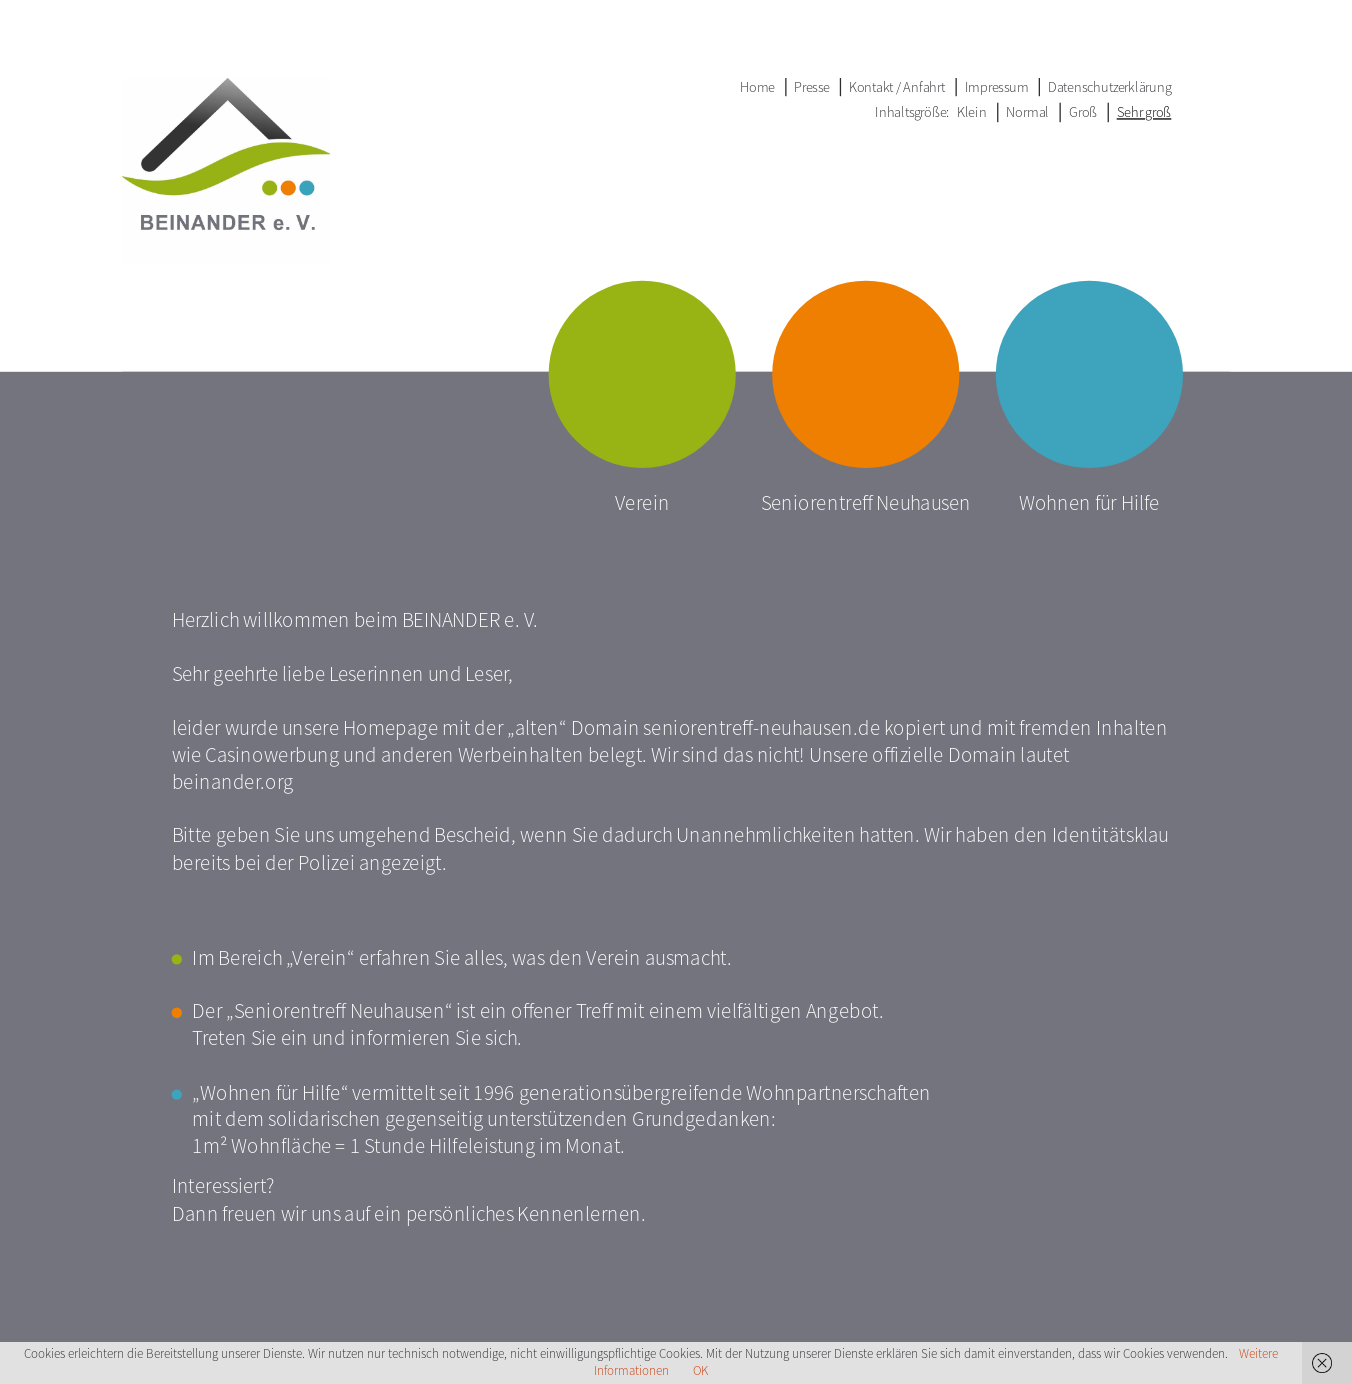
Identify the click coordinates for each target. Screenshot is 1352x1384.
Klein (972, 112)
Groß (1083, 112)
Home (757, 87)
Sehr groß (1144, 112)
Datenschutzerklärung (1110, 87)
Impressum (997, 87)
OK (700, 1370)
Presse (811, 87)
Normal (1027, 112)
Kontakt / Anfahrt (897, 87)
